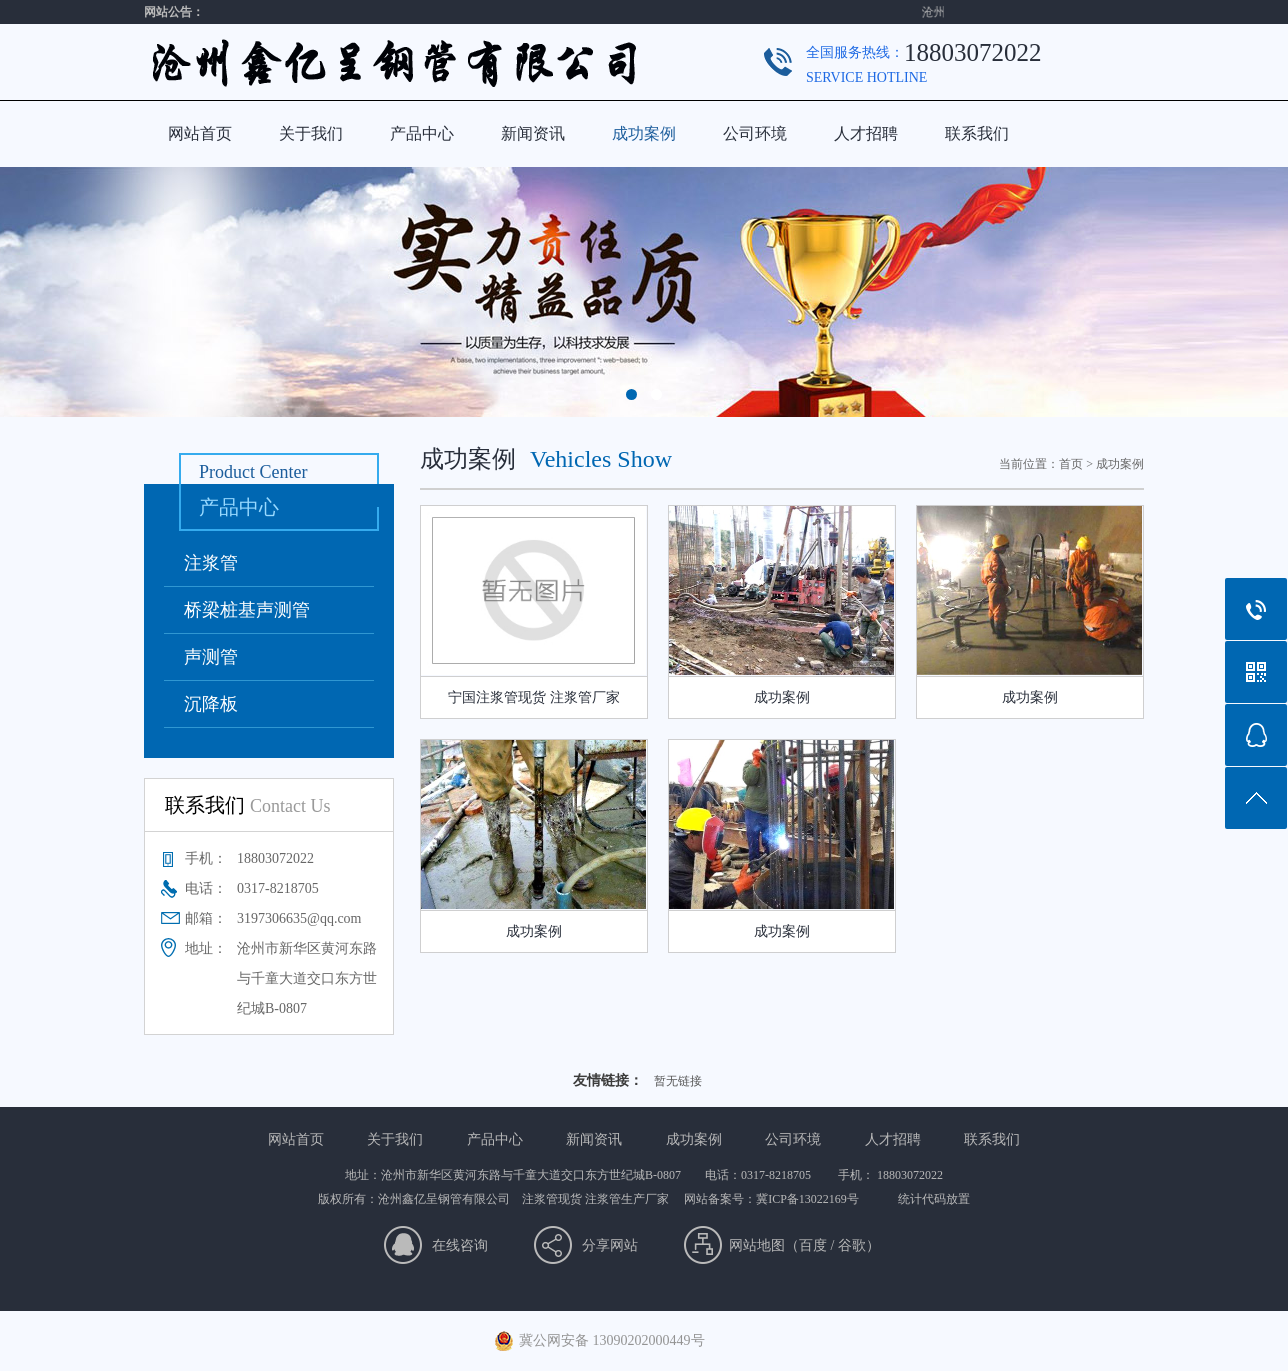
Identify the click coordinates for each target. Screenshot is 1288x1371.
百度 (813, 1245)
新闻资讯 (533, 133)
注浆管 (211, 563)
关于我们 (311, 133)
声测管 (211, 657)
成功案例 (644, 133)
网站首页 (200, 133)
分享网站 (610, 1245)
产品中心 (422, 133)
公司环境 (755, 133)
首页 (1071, 464)
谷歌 (852, 1245)
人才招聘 (866, 133)
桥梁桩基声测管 (247, 610)
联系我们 (977, 133)
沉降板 (211, 704)
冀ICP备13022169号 (807, 1199)
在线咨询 (460, 1245)
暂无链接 (678, 1081)
